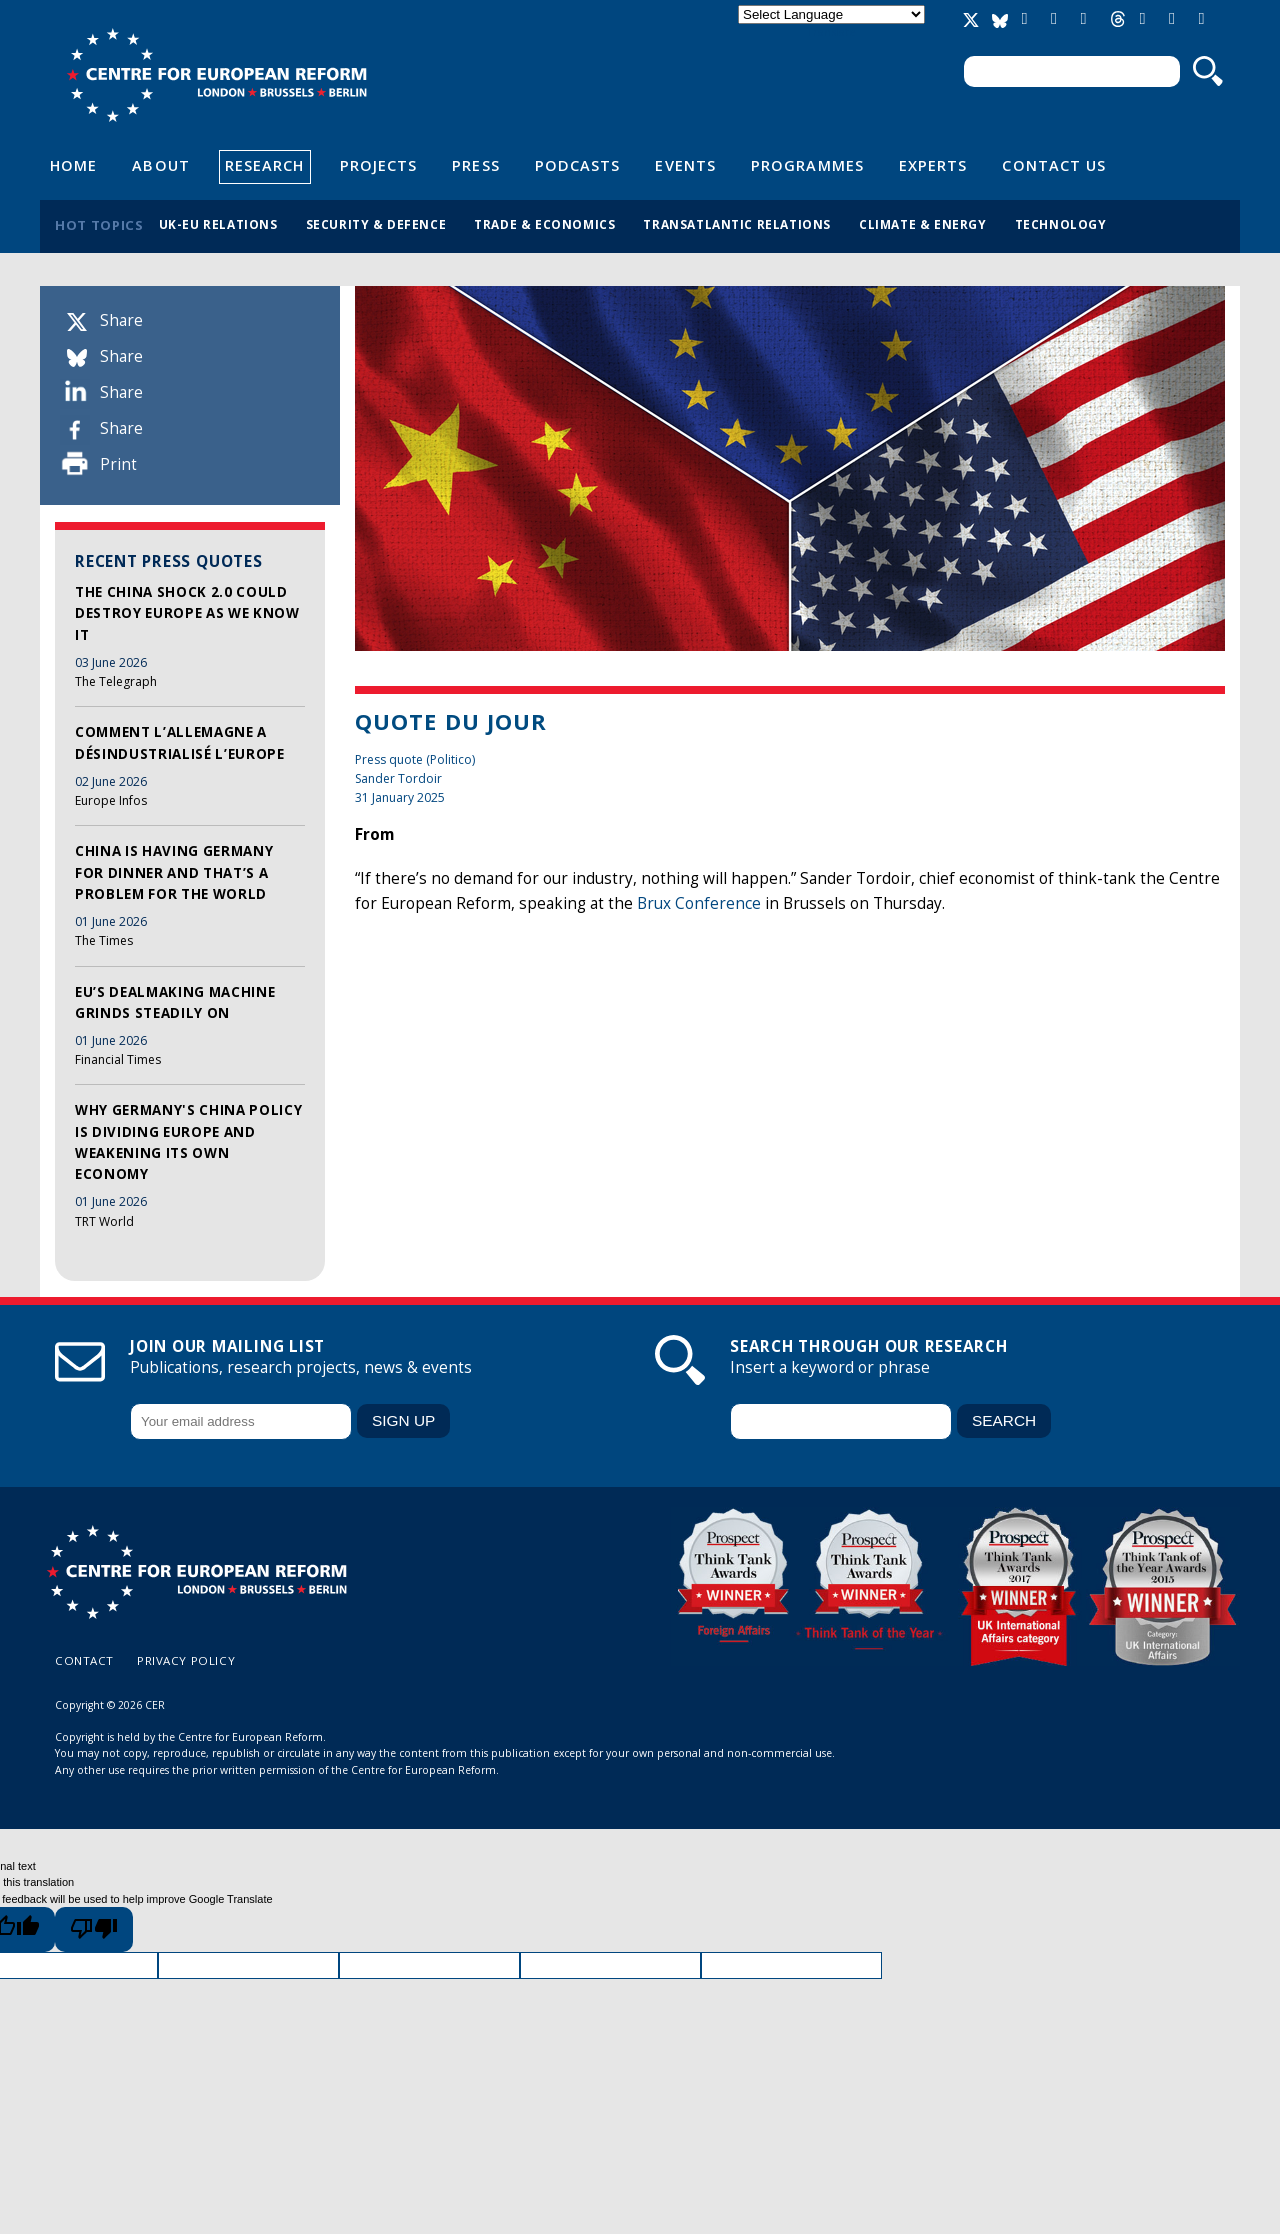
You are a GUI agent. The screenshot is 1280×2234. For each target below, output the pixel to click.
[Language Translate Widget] (831, 14)
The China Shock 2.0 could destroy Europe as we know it (187, 613)
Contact (84, 1660)
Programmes (807, 165)
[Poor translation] (94, 1929)
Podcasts (578, 165)
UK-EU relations (218, 224)
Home (73, 165)
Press (475, 165)
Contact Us (1054, 165)
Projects (379, 165)
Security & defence (376, 224)
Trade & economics (544, 224)
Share (121, 320)
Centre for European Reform (216, 75)
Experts (933, 165)
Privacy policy (186, 1660)
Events (685, 165)
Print (118, 464)
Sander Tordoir (398, 778)
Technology (1061, 224)
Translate (831, 31)
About (160, 165)
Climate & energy (923, 224)
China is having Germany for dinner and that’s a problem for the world (174, 872)
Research (265, 165)
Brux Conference (699, 903)
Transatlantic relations (737, 224)
